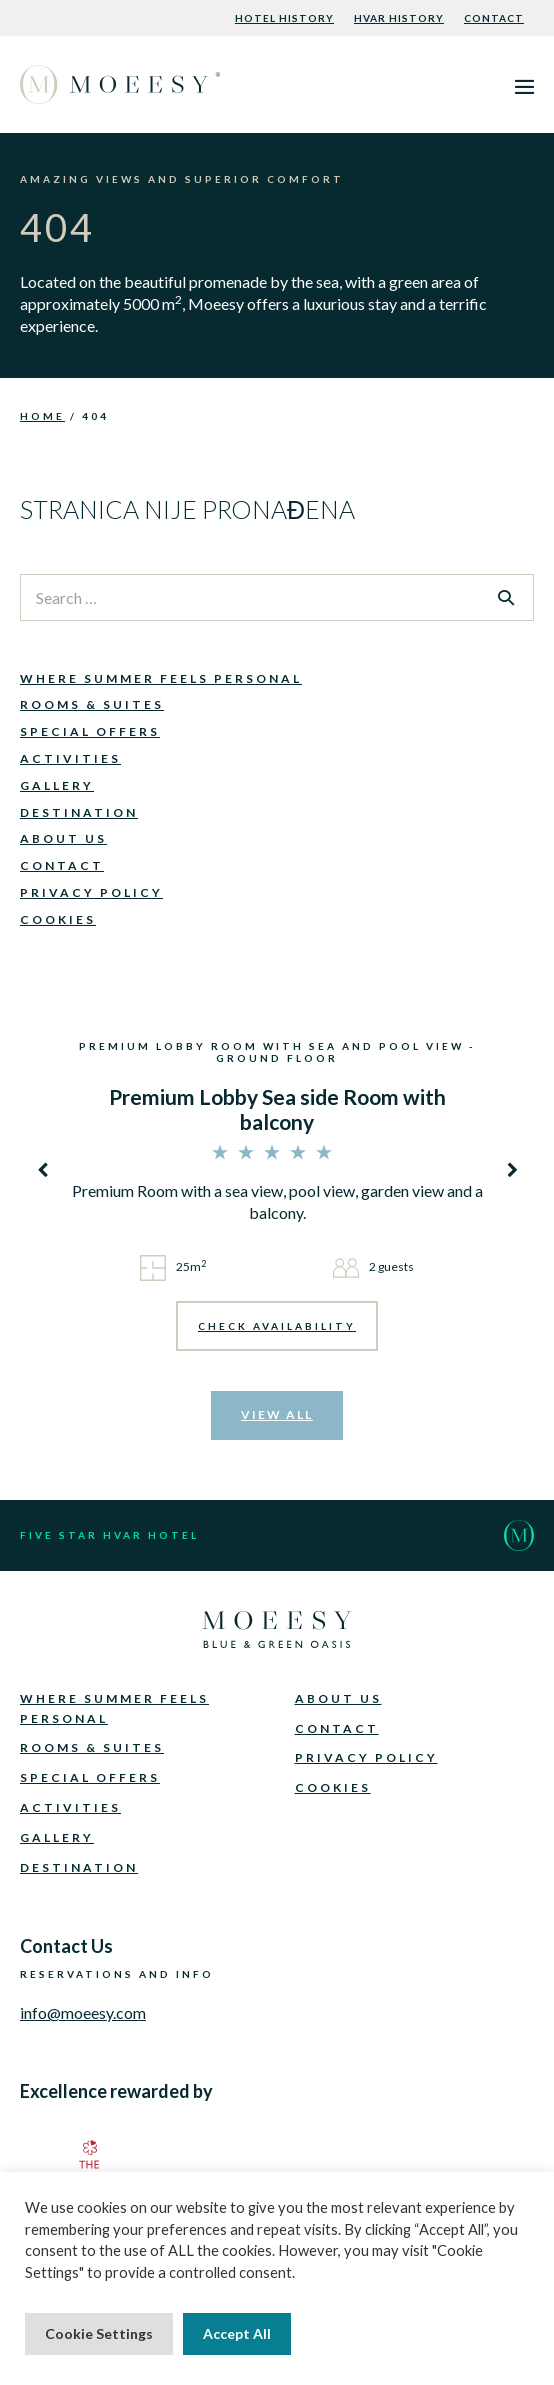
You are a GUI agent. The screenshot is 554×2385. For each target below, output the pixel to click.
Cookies (58, 919)
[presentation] (45, 1169)
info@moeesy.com (83, 2012)
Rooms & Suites (92, 704)
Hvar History (399, 18)
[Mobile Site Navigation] (524, 86)
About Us (63, 838)
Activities (70, 758)
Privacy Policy (91, 892)
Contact (494, 18)
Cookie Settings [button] (99, 2333)
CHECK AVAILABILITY (277, 1326)
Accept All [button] (237, 2333)
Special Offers (90, 731)
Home (42, 416)
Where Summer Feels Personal (161, 678)
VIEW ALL (277, 1414)
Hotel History (284, 18)
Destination (79, 812)
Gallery (57, 785)
